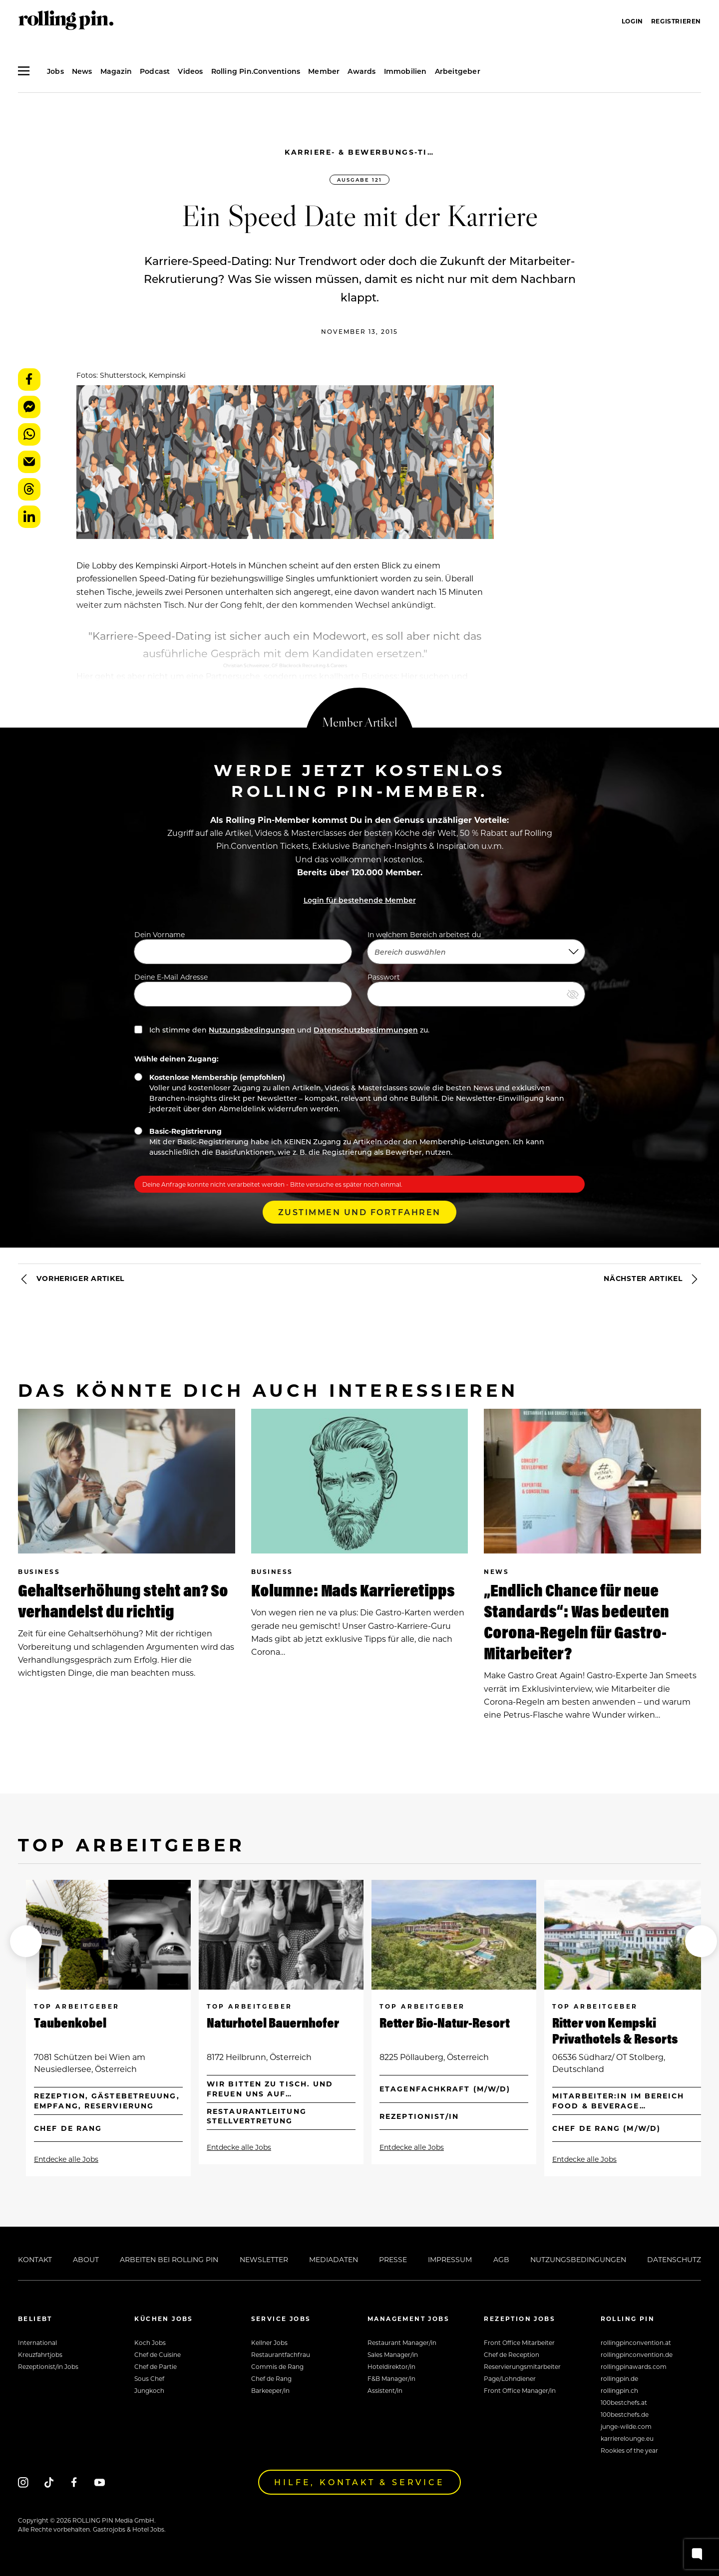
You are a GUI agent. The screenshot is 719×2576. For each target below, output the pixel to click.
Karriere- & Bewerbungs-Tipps (359, 152)
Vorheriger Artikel (71, 1279)
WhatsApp (29, 434)
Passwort (476, 989)
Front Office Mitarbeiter (519, 2342)
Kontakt (35, 2259)
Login (632, 21)
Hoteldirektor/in (391, 2366)
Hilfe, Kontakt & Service (359, 2482)
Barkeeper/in (270, 2390)
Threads (29, 489)
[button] (26, 1941)
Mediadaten (333, 2259)
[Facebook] (74, 2482)
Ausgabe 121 (359, 179)
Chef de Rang (271, 2378)
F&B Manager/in (391, 2378)
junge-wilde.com (626, 2426)
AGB (501, 2259)
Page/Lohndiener (510, 2378)
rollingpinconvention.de (637, 2354)
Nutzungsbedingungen (252, 1029)
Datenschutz (674, 2259)
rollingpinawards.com (634, 2366)
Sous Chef (149, 2378)
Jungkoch (149, 2390)
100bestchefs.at (624, 2402)
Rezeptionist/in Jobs (48, 2366)
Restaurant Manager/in (401, 2342)
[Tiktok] (48, 2482)
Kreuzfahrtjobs (40, 2354)
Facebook (29, 379)
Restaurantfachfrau (280, 2354)
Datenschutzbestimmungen (366, 1029)
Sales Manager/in (392, 2354)
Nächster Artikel (652, 1279)
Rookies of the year (629, 2450)
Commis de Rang (277, 2366)
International (37, 2342)
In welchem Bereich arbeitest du (476, 947)
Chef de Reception (511, 2354)
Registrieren (676, 21)
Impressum (450, 2259)
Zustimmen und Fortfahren (359, 1212)
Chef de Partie (155, 2366)
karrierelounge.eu (627, 2438)
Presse (393, 2259)
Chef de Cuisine (157, 2354)
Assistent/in (384, 2390)
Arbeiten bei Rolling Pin (169, 2259)
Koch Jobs (150, 2342)
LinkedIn (29, 517)
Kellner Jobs (269, 2342)
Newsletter (264, 2259)
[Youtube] (99, 2482)
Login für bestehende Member (360, 900)
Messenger (29, 407)
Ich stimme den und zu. (281, 1029)
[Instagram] (23, 2482)
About (86, 2259)
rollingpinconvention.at (636, 2342)
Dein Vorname (243, 947)
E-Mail (29, 462)
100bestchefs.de (625, 2414)
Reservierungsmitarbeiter (522, 2366)
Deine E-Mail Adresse (243, 989)
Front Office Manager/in (520, 2390)
